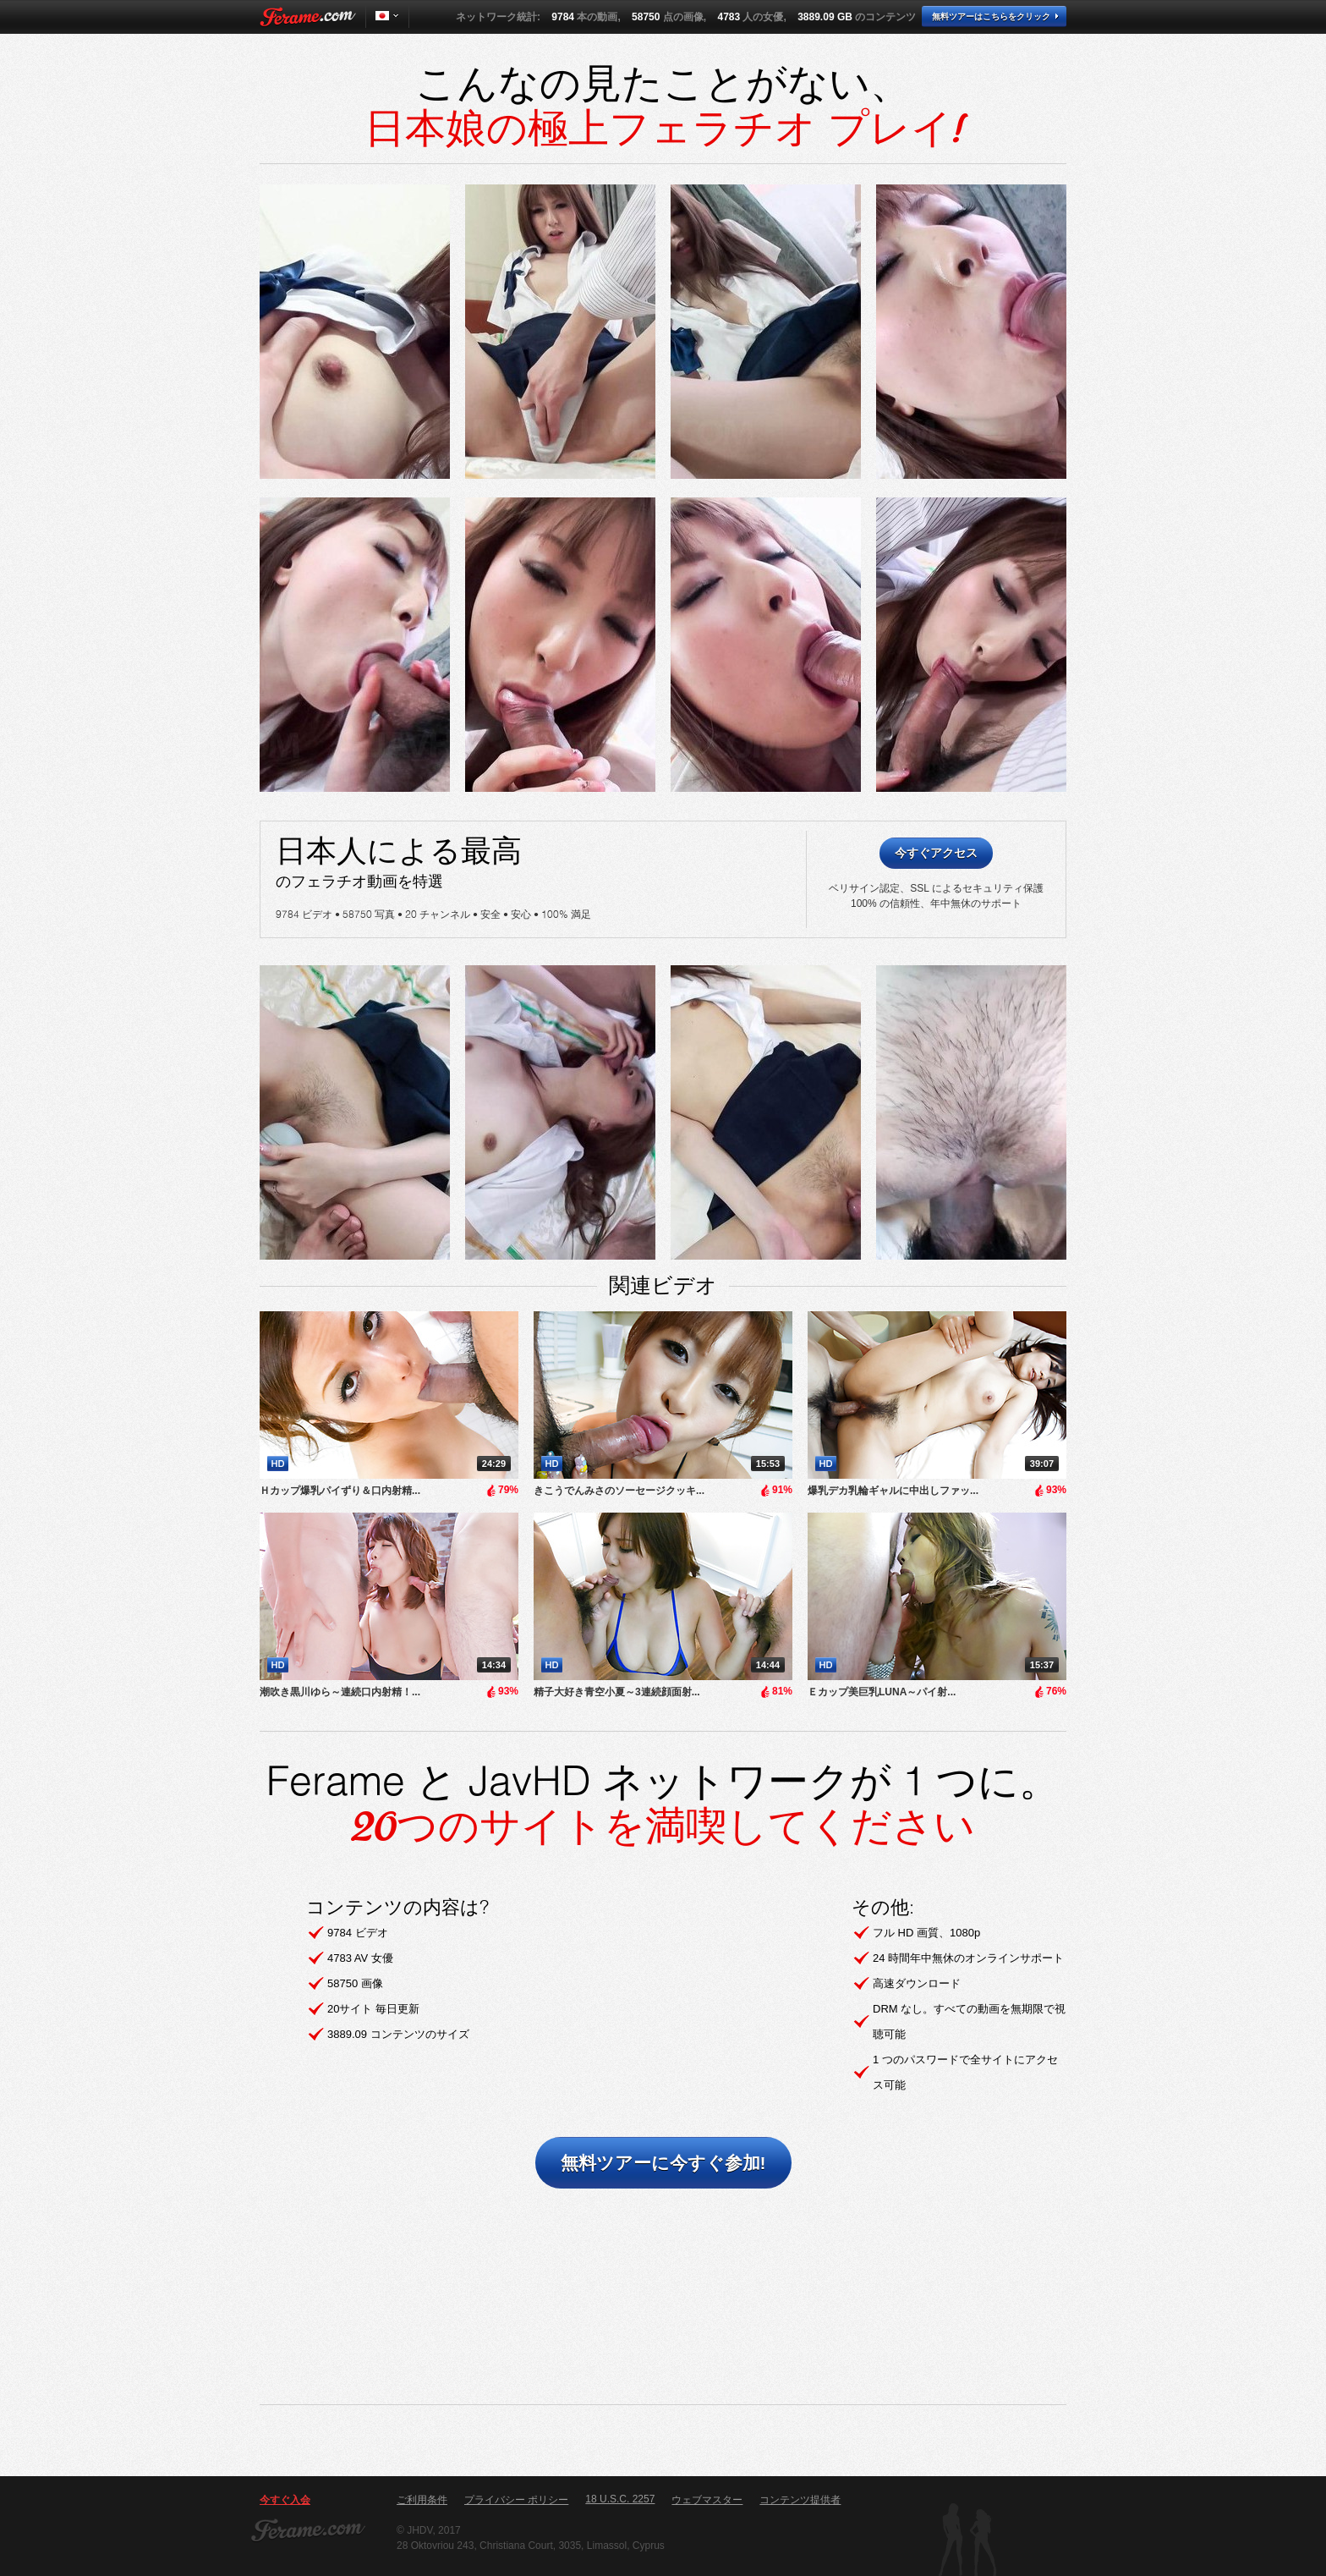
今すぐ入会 (285, 2500)
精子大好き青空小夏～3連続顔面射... (617, 1692)
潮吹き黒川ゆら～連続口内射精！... (340, 1692)
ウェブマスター (706, 2500)
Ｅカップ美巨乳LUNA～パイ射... (882, 1692)
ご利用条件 (422, 2500)
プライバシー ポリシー (516, 2500)
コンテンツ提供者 (800, 2500)
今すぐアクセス (936, 853)
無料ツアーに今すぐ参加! (663, 2162)
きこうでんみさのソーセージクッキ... (619, 1491)
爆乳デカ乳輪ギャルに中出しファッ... (893, 1491)
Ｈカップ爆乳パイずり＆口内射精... (340, 1491)
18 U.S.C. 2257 (620, 2499)
